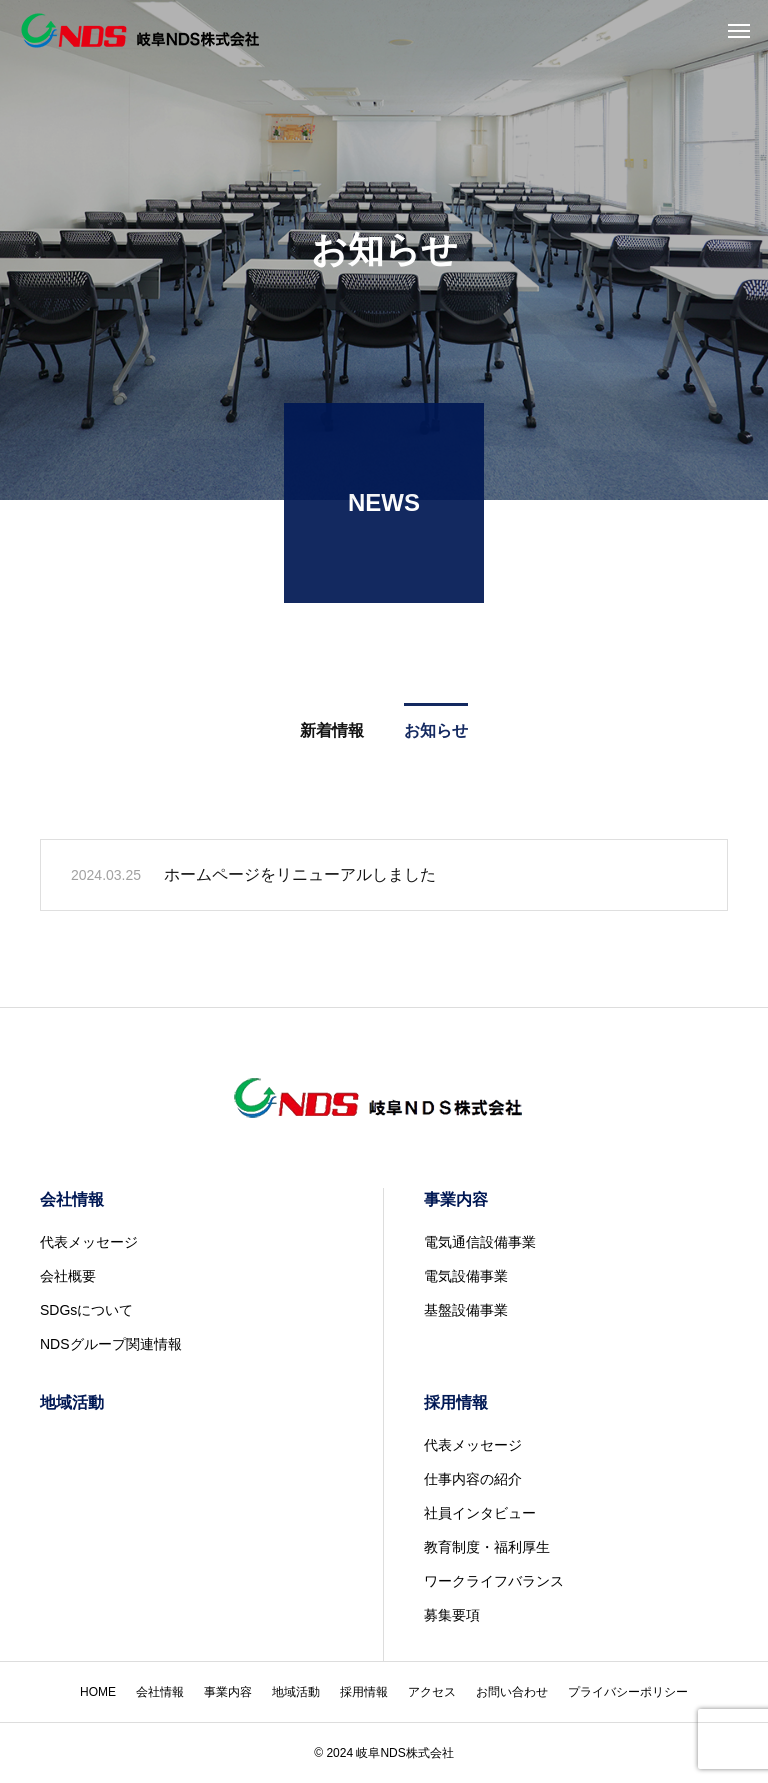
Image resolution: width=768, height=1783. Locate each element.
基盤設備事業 (466, 1310)
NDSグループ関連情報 (111, 1344)
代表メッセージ (89, 1242)
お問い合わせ (512, 1692)
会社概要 (68, 1276)
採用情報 (456, 1402)
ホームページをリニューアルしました (300, 878)
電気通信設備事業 (480, 1242)
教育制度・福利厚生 (487, 1547)
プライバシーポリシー (628, 1692)
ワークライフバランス (494, 1581)
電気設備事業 (466, 1276)
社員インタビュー (480, 1513)
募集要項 (452, 1615)
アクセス (432, 1692)
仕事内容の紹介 (473, 1479)
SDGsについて (86, 1310)
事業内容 (456, 1199)
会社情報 (72, 1199)
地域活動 (72, 1402)
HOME (98, 1692)
